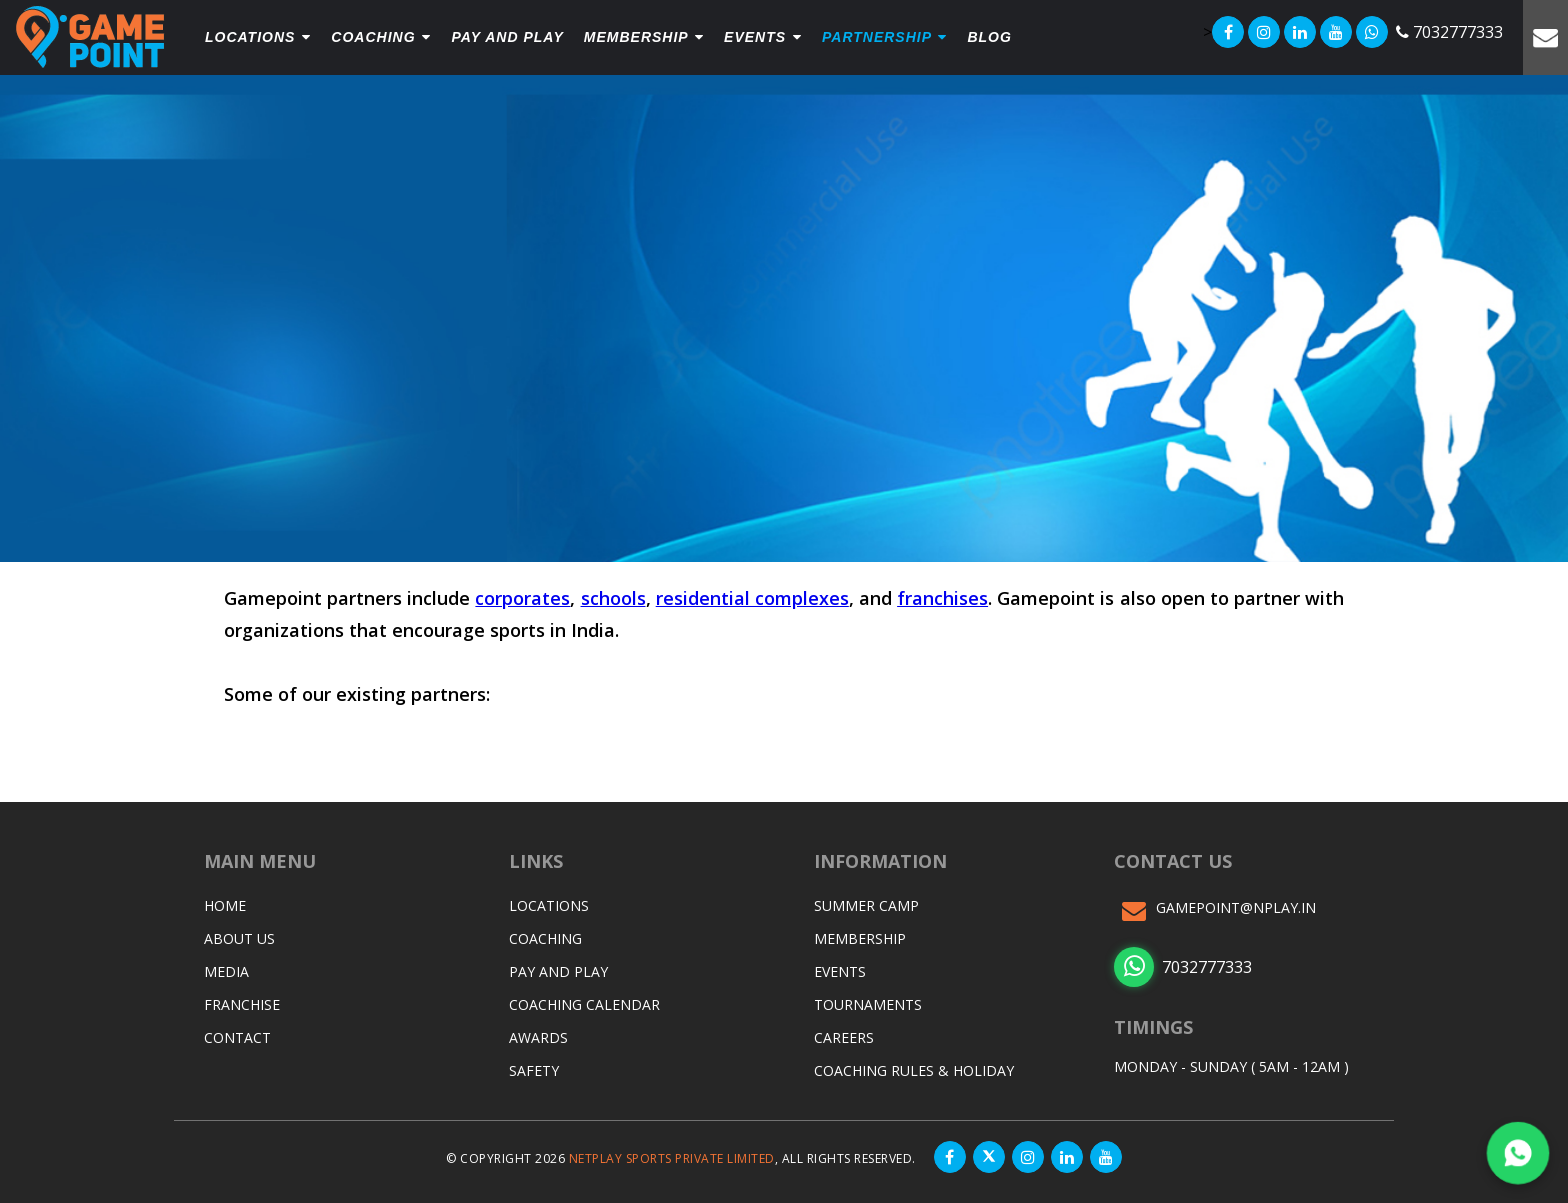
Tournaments (868, 1004)
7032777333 (1183, 967)
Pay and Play (558, 971)
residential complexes (752, 598)
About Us (239, 938)
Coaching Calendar (584, 1004)
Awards (538, 1037)
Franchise (242, 1004)
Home (225, 905)
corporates (522, 598)
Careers (844, 1037)
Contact (237, 1037)
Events (763, 37)
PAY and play (507, 37)
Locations (258, 37)
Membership (644, 37)
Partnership (884, 37)
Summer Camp (866, 905)
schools (613, 598)
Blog (989, 37)
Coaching (381, 37)
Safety (534, 1070)
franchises (942, 598)
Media (226, 971)
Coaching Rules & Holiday (914, 1070)
